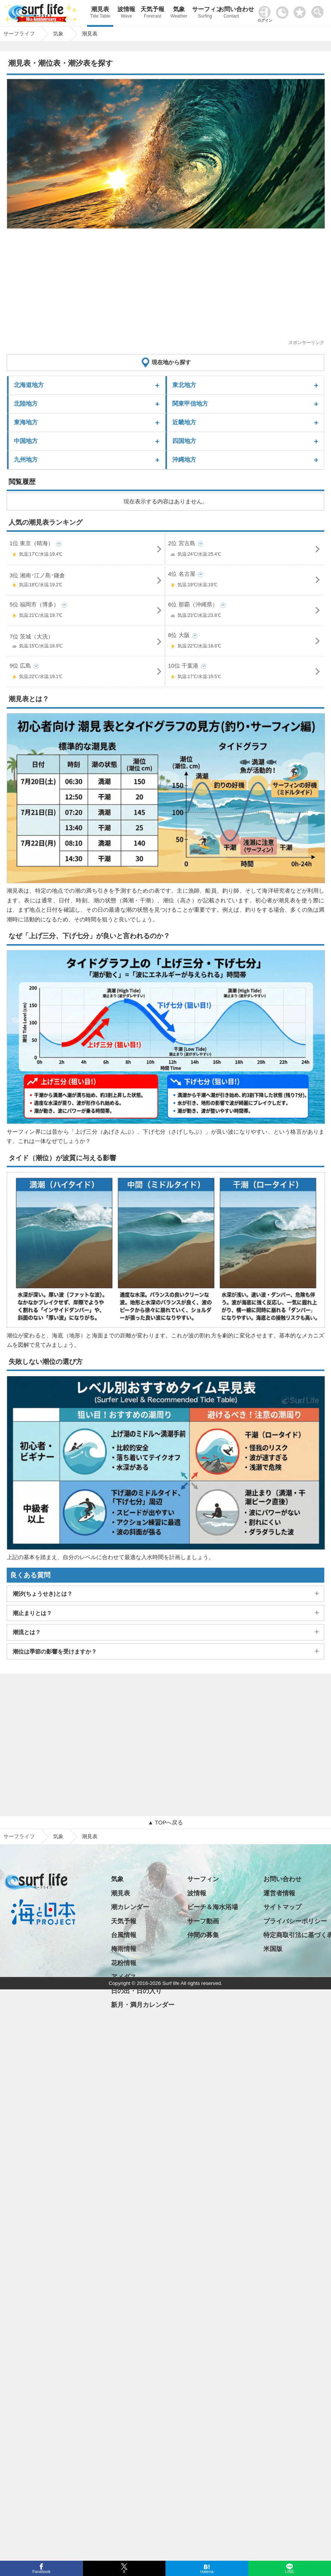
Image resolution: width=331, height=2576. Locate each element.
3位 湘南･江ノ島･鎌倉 (86, 581)
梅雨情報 (123, 1948)
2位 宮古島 (244, 550)
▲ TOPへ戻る (165, 1822)
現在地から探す (171, 362)
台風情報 (123, 1935)
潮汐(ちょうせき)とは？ (42, 1593)
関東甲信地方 (190, 403)
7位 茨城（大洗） (86, 642)
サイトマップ (282, 1907)
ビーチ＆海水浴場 (212, 1907)
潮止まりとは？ (32, 1613)
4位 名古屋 (244, 581)
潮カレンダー (130, 1907)
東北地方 (184, 385)
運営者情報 (279, 1893)
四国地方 (184, 441)
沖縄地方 (184, 459)
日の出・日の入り (136, 1991)
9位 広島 (86, 673)
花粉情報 (123, 1963)
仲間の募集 (203, 1935)
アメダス (123, 1976)
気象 (179, 13)
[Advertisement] (160, 286)
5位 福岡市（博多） (86, 611)
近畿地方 (184, 422)
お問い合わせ (231, 13)
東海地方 (26, 422)
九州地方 (26, 459)
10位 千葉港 (244, 673)
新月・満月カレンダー (142, 2004)
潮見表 (100, 13)
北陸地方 (26, 403)
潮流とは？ (27, 1632)
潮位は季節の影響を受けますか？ (55, 1651)
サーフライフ (19, 1836)
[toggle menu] (319, 9)
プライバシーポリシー (295, 1921)
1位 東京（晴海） (86, 550)
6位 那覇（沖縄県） (244, 611)
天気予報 (152, 13)
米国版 (272, 1948)
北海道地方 (29, 385)
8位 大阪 (244, 642)
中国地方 (26, 441)
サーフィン (205, 13)
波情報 (126, 13)
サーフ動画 (203, 1921)
